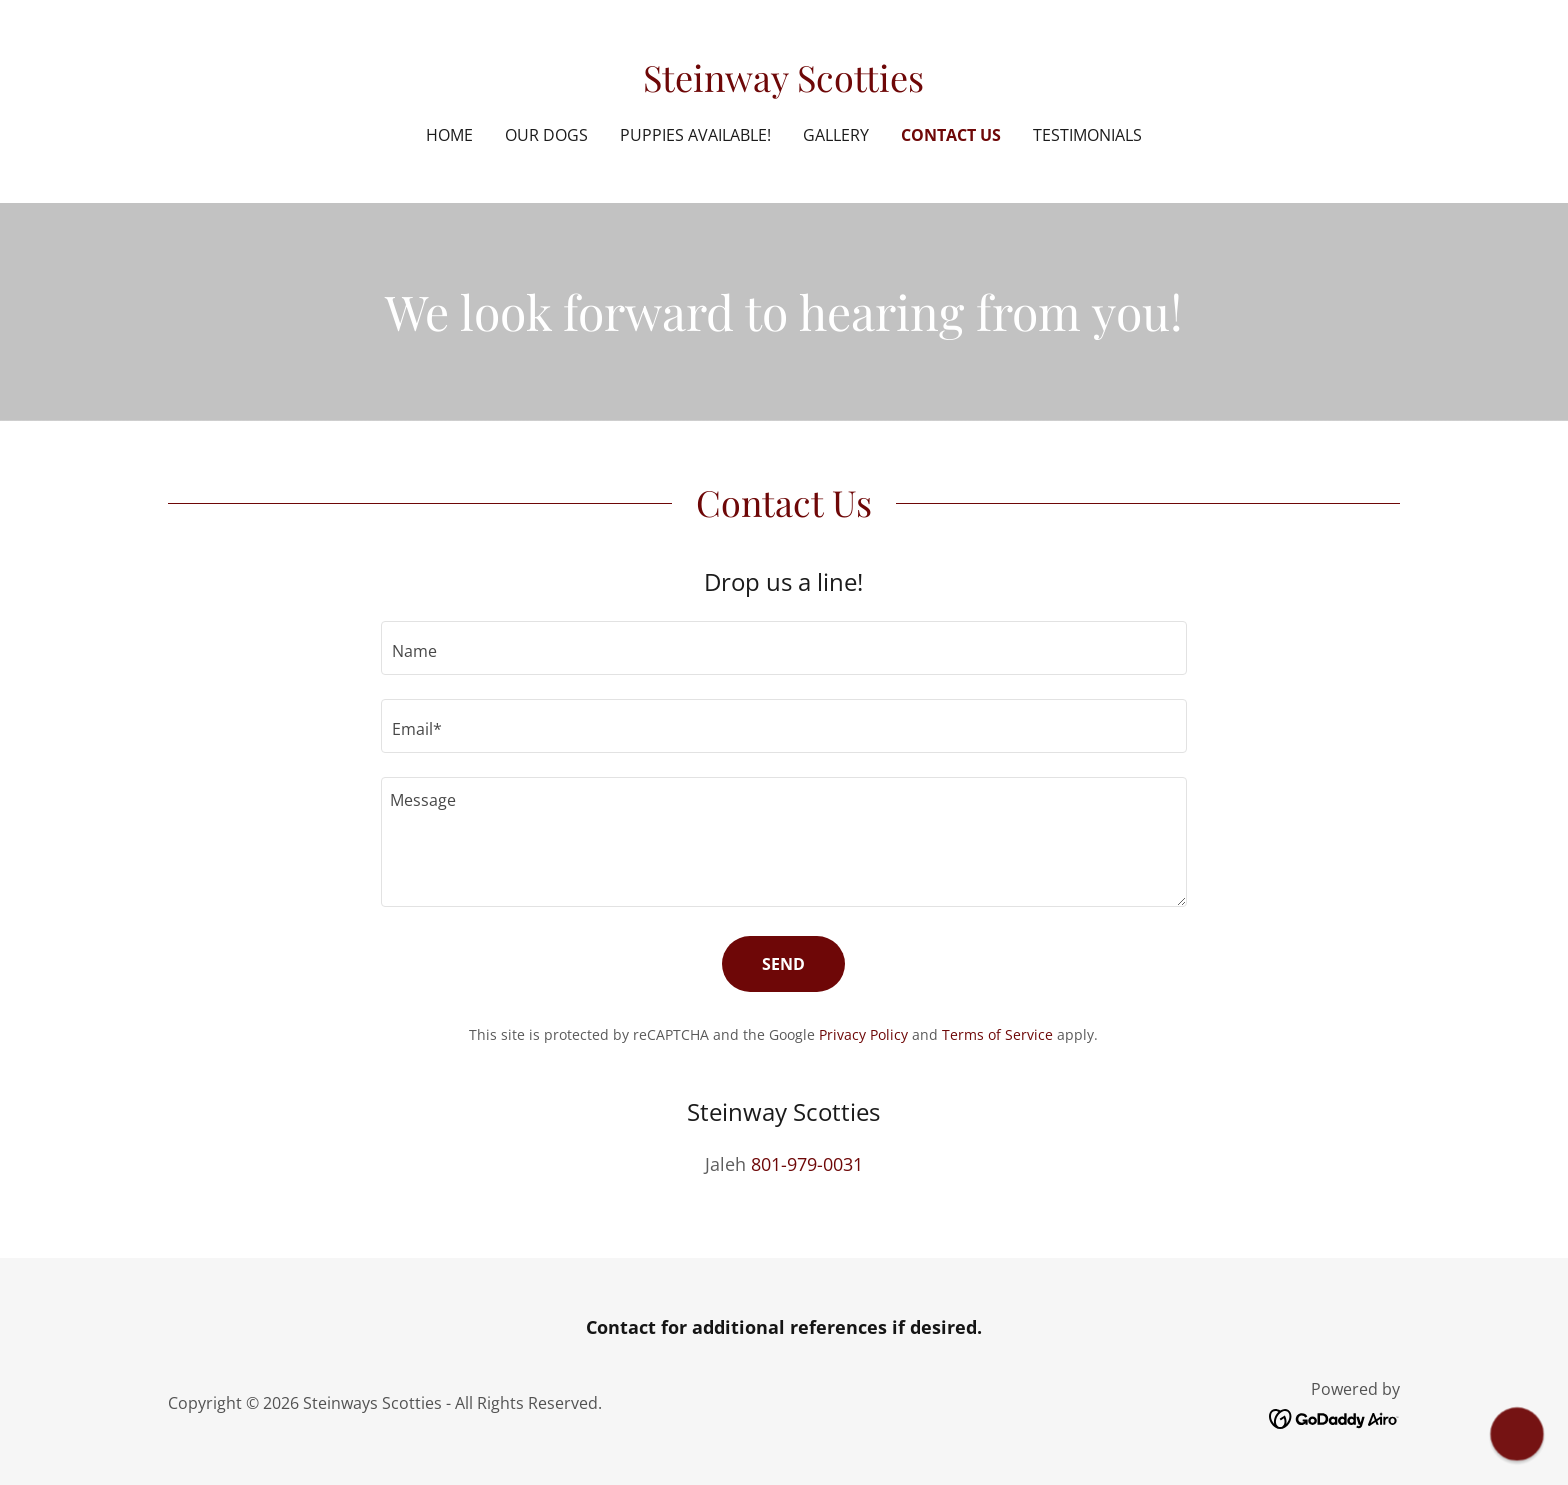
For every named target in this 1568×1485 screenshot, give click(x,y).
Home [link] (449, 135)
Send (783, 964)
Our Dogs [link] (546, 135)
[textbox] (783, 648)
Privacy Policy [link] (863, 1034)
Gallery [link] (836, 135)
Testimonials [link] (1087, 135)
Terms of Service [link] (997, 1034)
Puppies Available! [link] (695, 135)
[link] (783, 85)
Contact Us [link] (951, 135)
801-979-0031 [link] (807, 1164)
